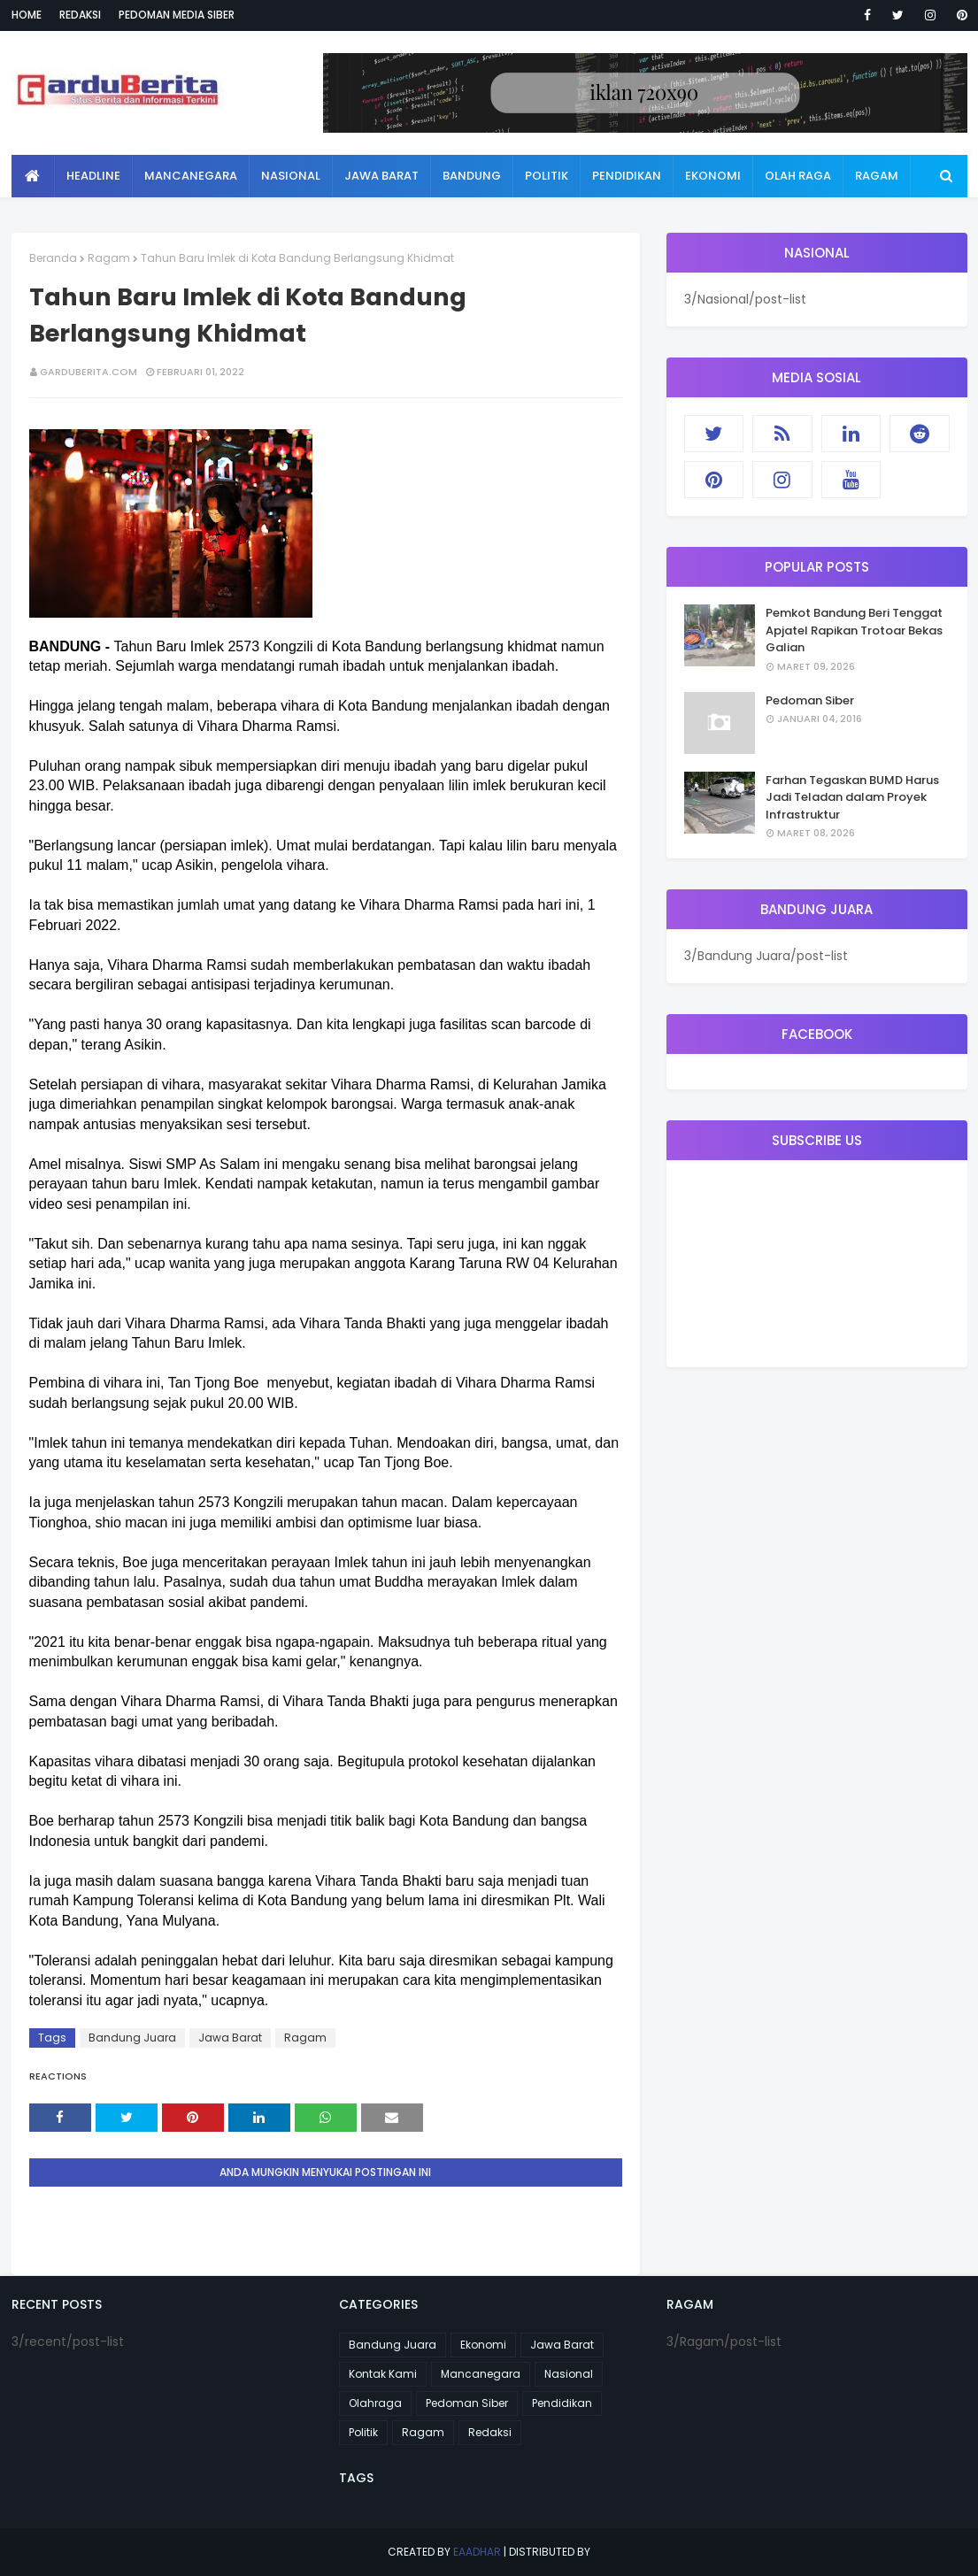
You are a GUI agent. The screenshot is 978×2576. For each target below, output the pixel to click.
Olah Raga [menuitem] (798, 175)
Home (27, 14)
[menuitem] (33, 176)
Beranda (53, 257)
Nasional (568, 2373)
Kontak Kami (383, 2373)
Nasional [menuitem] (290, 175)
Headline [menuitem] (93, 175)
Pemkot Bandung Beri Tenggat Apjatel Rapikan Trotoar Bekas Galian (854, 630)
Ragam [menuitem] (876, 175)
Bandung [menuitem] (472, 175)
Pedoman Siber (810, 700)
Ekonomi (483, 2344)
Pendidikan (562, 2403)
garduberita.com (88, 372)
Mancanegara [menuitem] (190, 175)
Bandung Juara (132, 2037)
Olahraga (375, 2403)
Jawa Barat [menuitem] (381, 175)
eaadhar (477, 2551)
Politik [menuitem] (546, 175)
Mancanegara (480, 2373)
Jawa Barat (230, 2037)
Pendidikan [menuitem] (626, 175)
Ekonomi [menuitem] (713, 175)
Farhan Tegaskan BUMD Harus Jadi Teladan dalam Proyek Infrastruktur (852, 797)
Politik (363, 2432)
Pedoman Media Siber (177, 14)
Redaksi (80, 14)
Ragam (109, 257)
